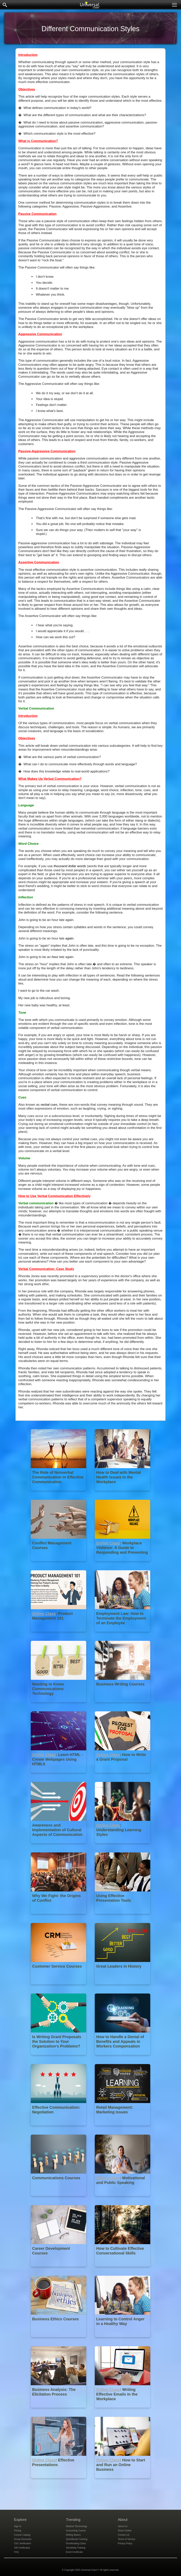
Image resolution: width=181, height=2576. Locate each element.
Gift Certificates (22, 2547)
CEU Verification (22, 2543)
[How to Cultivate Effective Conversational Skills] (122, 2269)
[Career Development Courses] (59, 2269)
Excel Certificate (74, 2552)
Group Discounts (22, 2539)
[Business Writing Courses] (122, 1705)
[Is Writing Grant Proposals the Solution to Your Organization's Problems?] (59, 2057)
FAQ (16, 2552)
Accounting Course (76, 2530)
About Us (122, 2526)
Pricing (17, 2530)
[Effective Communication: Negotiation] (59, 2128)
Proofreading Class (76, 2543)
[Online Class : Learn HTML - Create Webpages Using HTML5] (59, 1775)
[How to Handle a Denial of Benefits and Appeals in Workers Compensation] (122, 2057)
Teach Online (124, 2530)
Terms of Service (126, 2539)
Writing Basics (73, 2535)
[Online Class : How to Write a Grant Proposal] (122, 1775)
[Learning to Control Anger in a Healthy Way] (122, 2340)
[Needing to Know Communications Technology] (59, 1705)
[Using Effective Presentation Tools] (122, 1916)
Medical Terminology (76, 2526)
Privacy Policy (125, 2543)
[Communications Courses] (59, 2198)
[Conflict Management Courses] (59, 1564)
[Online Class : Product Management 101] (59, 1634)
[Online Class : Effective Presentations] (59, 2481)
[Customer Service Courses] (59, 1987)
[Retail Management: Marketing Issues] (122, 2128)
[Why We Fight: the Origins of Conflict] (59, 1916)
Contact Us (123, 2535)
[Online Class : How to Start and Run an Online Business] (122, 2481)
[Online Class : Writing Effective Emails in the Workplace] (122, 2410)
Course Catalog (22, 2535)
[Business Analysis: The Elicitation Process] (59, 2410)
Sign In (17, 2526)
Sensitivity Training (75, 2547)
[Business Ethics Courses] (59, 2340)
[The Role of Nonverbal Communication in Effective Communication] (59, 1493)
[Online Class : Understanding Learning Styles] (122, 1846)
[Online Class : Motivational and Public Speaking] (122, 2198)
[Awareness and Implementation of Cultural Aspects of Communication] (59, 1846)
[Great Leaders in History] (122, 1987)
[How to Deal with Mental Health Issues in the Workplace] (122, 1493)
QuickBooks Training (76, 2539)
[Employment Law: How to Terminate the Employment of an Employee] (122, 1634)
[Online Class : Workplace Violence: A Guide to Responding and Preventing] (122, 1564)
